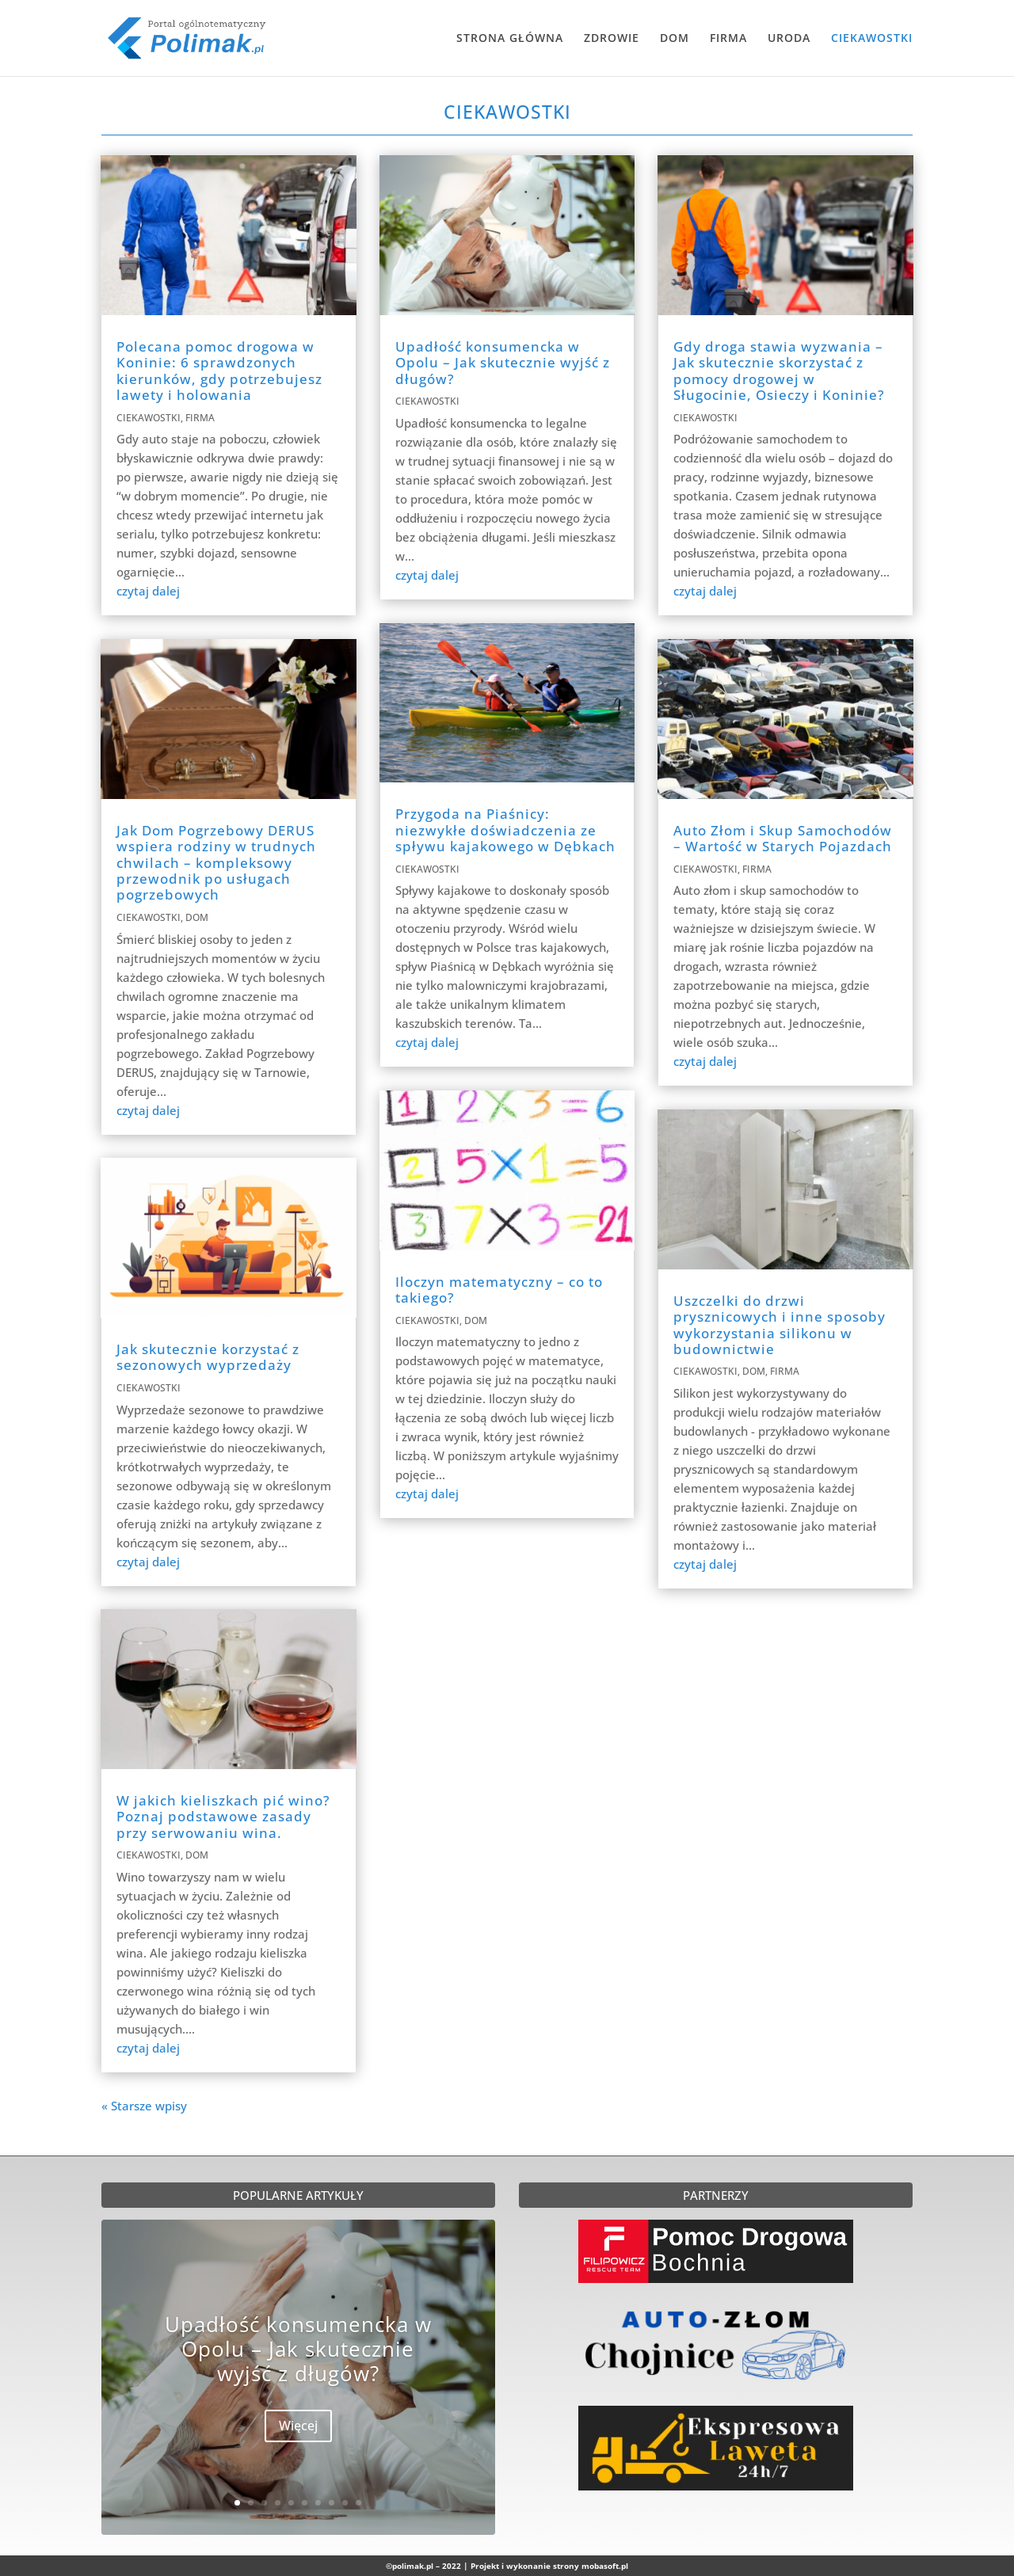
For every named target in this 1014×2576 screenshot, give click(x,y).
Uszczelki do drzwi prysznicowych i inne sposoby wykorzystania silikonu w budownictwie (779, 1325)
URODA (789, 38)
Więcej (298, 2428)
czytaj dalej (148, 591)
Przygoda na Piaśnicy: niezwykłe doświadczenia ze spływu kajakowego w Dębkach (505, 830)
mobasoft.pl (604, 2565)
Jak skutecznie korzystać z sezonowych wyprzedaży (207, 1357)
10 (358, 2503)
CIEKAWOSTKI (872, 38)
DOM (674, 38)
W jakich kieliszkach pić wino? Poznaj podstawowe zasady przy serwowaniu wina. (223, 1816)
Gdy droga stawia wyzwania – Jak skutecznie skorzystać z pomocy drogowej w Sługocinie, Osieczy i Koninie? (779, 370)
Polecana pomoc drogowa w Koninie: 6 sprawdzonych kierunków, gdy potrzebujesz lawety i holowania (219, 370)
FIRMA (728, 38)
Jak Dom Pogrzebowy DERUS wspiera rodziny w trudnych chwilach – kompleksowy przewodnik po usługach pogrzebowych (216, 862)
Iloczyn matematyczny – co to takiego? (499, 1290)
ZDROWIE (611, 38)
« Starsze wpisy (144, 2106)
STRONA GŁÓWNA (509, 38)
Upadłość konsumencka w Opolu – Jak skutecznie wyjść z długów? (502, 362)
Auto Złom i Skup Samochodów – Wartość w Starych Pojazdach (782, 838)
